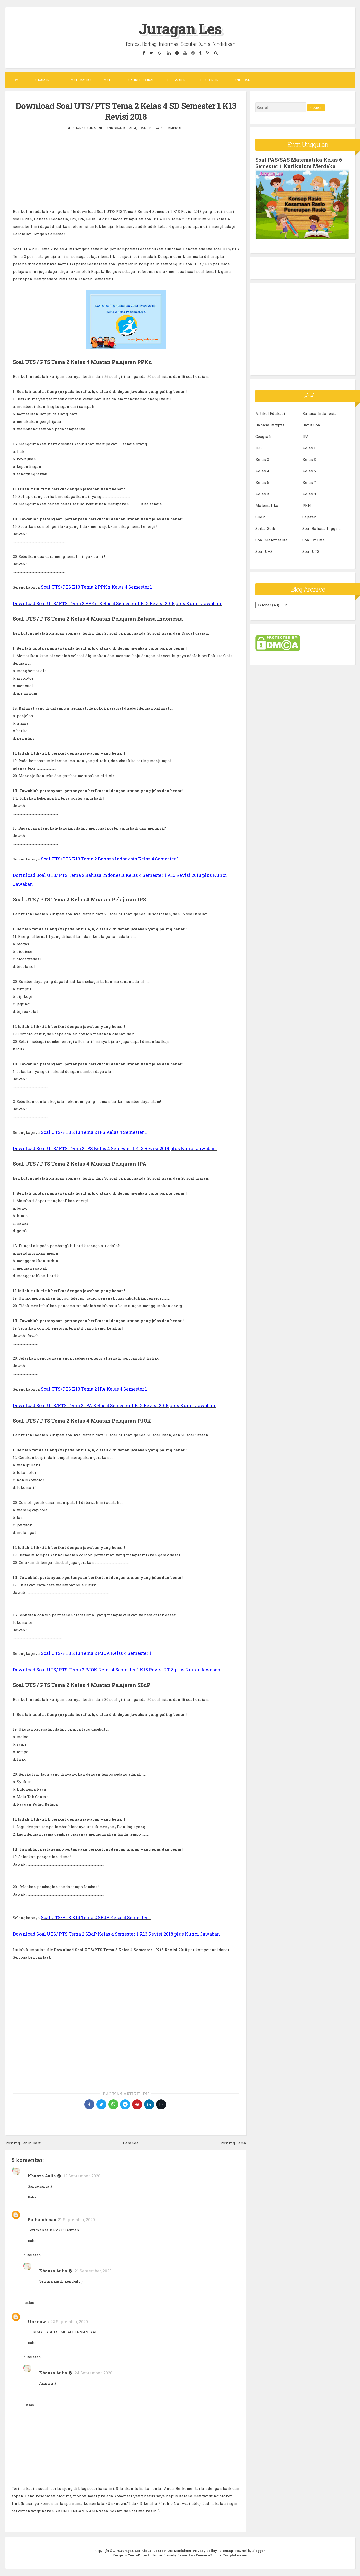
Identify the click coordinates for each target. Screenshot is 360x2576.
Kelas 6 (262, 482)
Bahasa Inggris (45, 80)
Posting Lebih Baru (23, 2142)
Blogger (258, 2551)
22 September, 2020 (69, 2321)
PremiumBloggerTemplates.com (221, 2555)
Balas (32, 2197)
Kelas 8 (262, 493)
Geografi (263, 436)
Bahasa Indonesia (319, 413)
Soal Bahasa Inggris (321, 528)
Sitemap (226, 2551)
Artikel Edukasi (141, 80)
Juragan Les (180, 28)
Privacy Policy (205, 2551)
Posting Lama (233, 2142)
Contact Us (162, 2551)
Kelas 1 (309, 447)
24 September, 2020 (93, 2372)
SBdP (260, 516)
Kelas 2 (262, 459)
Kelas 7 (309, 482)
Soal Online (210, 80)
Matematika (81, 80)
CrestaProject (138, 2555)
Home (15, 80)
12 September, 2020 (81, 2175)
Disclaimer (182, 2551)
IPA (305, 436)
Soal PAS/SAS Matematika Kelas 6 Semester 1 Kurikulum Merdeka (298, 162)
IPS (258, 447)
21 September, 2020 (76, 2219)
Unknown (38, 2321)
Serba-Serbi (177, 80)
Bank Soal (241, 80)
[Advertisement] (126, 173)
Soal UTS (145, 128)
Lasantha (185, 2555)
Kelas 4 (129, 128)
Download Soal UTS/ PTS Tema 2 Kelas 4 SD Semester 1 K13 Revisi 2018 (126, 111)
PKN (306, 505)
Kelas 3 (309, 459)
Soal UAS (264, 551)
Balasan (34, 2255)
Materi (110, 80)
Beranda (131, 2142)
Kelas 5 (309, 470)
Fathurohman (42, 2219)
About (146, 2551)
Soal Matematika (271, 539)
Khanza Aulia (42, 2175)
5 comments (171, 128)
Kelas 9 (309, 493)
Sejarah (309, 516)
